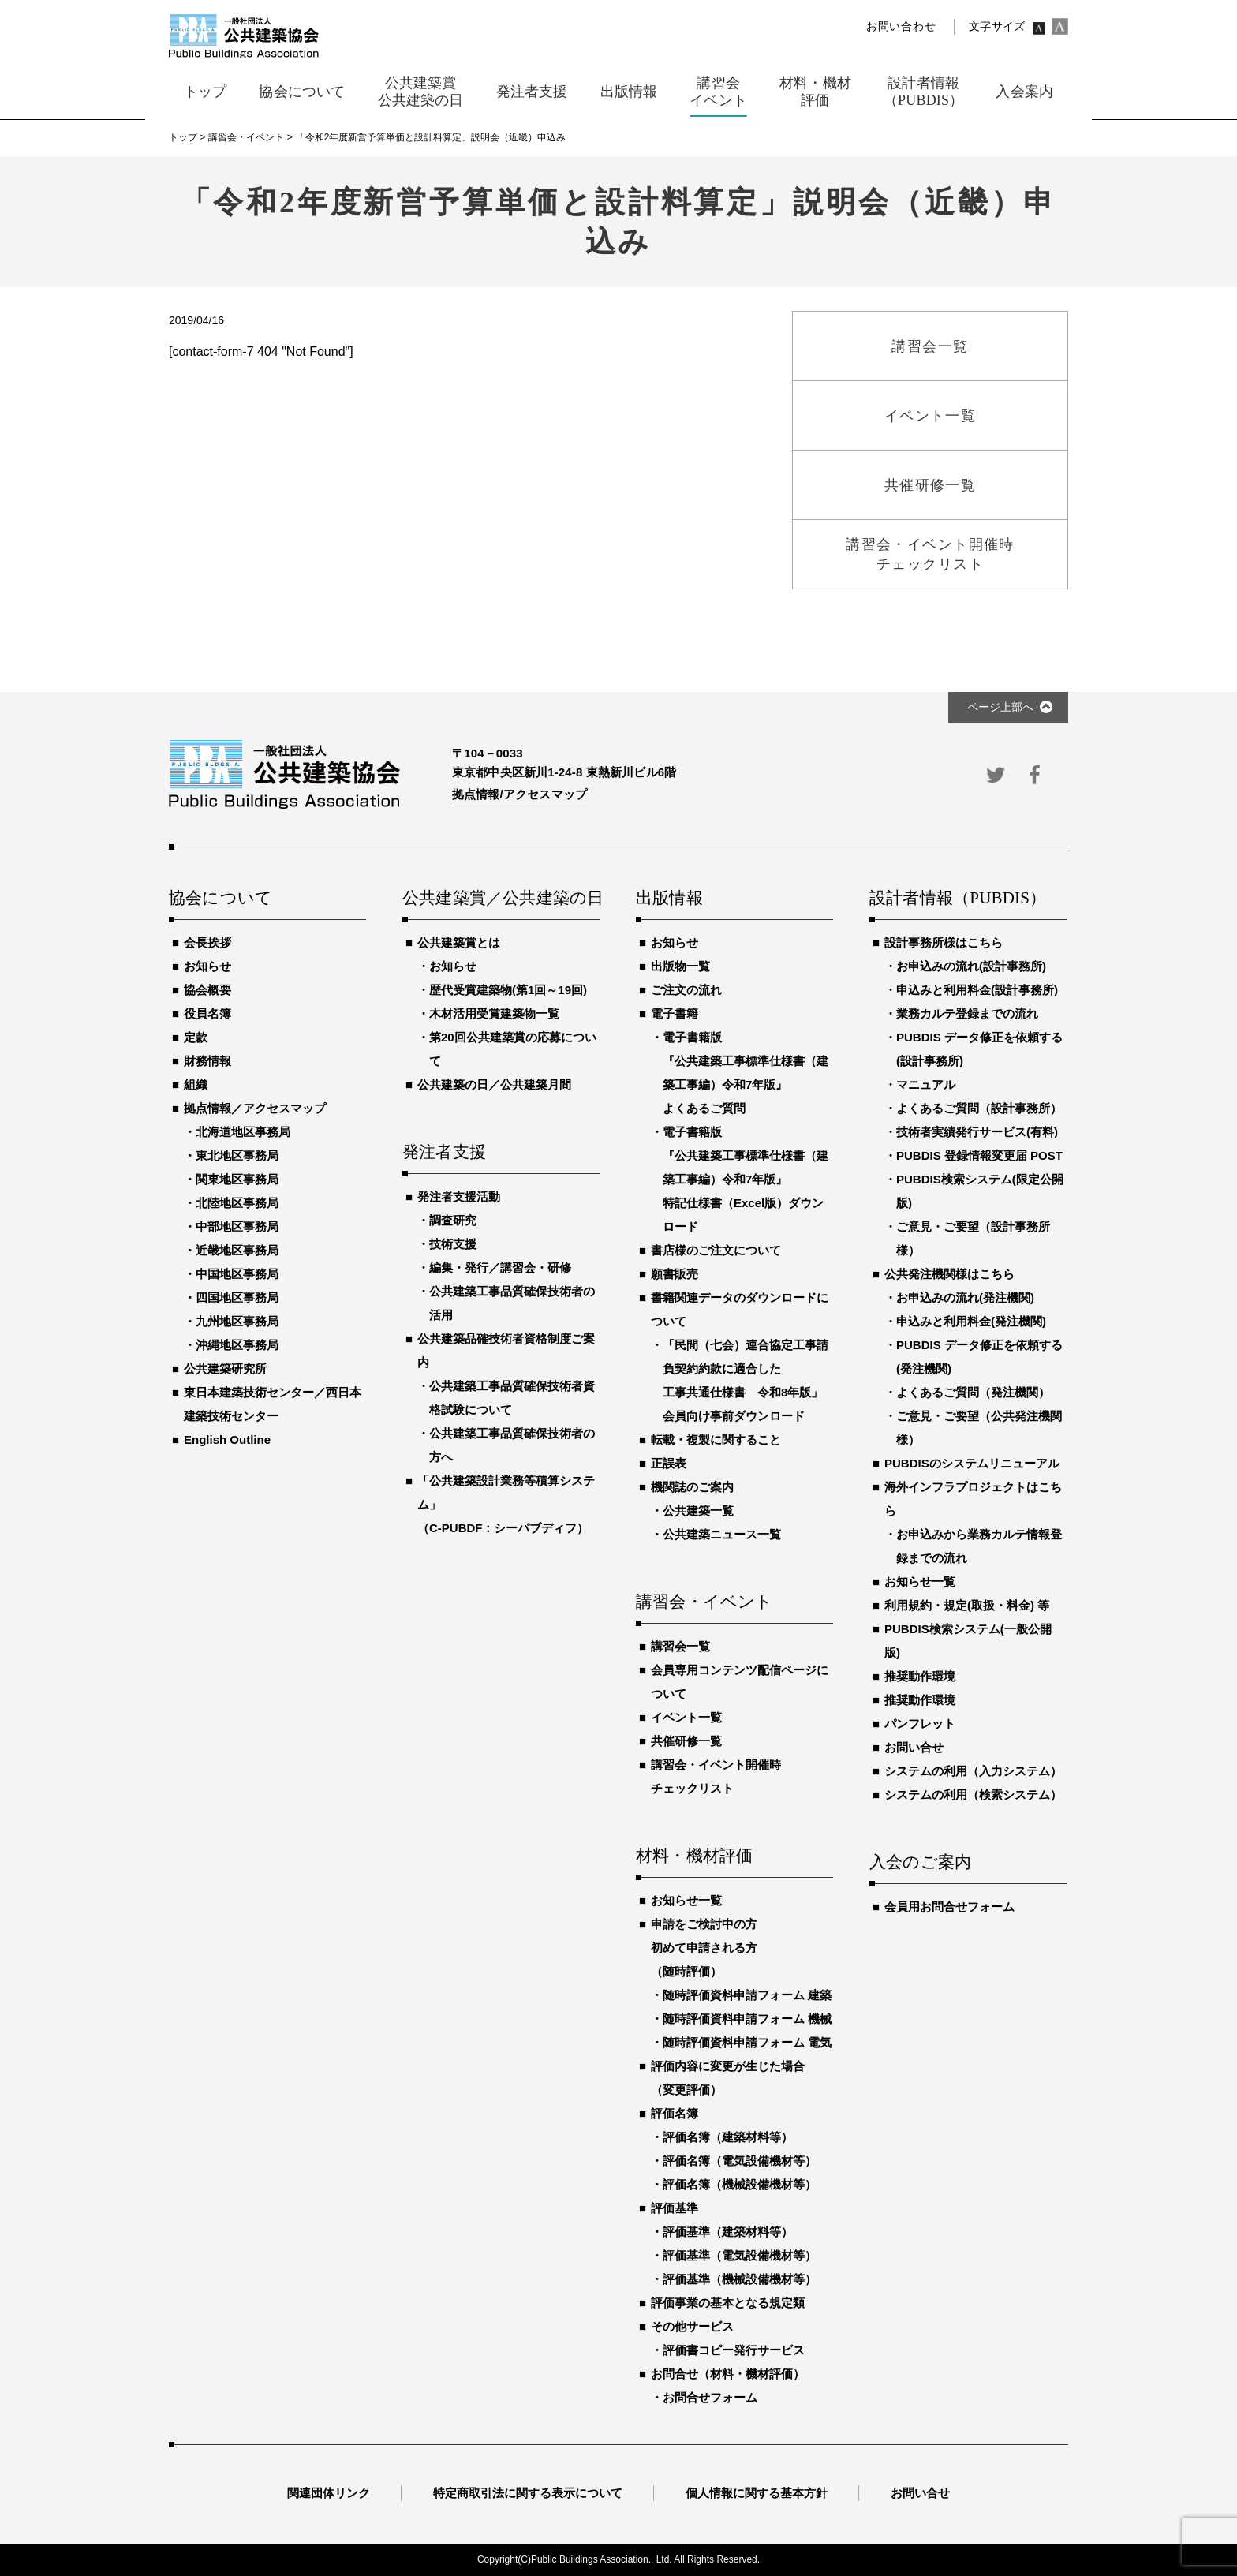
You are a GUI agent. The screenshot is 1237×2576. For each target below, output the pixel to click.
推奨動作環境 (919, 1676)
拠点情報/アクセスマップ (519, 794)
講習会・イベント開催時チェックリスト (716, 1776)
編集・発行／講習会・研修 (500, 1267)
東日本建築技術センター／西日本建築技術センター (272, 1404)
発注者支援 (444, 1152)
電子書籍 (674, 1013)
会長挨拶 (207, 942)
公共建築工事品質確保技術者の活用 (512, 1303)
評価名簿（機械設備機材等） (740, 2184)
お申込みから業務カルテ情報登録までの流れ (979, 1546)
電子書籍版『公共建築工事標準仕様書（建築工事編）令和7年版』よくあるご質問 (745, 1072)
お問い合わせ (901, 26)
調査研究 (452, 1220)
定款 (195, 1037)
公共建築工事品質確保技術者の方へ (512, 1445)
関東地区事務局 (237, 1179)
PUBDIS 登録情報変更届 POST (979, 1155)
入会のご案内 (920, 1862)
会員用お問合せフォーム (949, 1906)
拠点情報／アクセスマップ (255, 1108)
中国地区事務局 (237, 1274)
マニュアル (925, 1084)
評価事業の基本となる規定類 (728, 2302)
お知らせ (207, 966)
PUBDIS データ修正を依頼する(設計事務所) (979, 1048)
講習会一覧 (680, 1646)
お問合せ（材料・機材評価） (728, 2373)
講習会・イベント (704, 1602)
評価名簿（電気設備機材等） (740, 2160)
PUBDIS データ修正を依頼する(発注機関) (979, 1356)
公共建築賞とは (458, 942)
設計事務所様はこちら (943, 942)
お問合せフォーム (710, 2397)
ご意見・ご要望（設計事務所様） (973, 1238)
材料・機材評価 (694, 1856)
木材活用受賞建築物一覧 (494, 1013)
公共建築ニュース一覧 (722, 1534)
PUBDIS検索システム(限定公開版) (979, 1190)
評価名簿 (674, 2113)
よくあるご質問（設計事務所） (979, 1108)
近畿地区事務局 (237, 1250)
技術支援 (452, 1244)
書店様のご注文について (716, 1250)
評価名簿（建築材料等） (728, 2137)
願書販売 (674, 1274)
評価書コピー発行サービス (734, 2350)
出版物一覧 (680, 966)
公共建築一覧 (698, 1510)
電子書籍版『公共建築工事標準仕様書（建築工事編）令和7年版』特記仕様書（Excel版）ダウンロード (745, 1179)
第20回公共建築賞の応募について (512, 1048)
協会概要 (207, 989)
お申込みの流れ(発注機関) (965, 1297)
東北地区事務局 (237, 1155)
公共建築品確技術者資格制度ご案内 (506, 1350)
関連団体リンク (328, 2493)
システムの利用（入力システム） (973, 1771)
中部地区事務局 (237, 1226)
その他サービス (692, 2326)
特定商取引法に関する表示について (527, 2493)
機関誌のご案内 (692, 1487)
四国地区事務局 (237, 1297)
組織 (195, 1084)
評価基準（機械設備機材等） (740, 2279)
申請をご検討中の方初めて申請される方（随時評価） (704, 1947)
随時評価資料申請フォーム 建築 (747, 1995)
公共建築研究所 (225, 1368)
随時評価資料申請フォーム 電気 (747, 2042)
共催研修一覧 (686, 1741)
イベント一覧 (686, 1717)
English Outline (227, 1439)
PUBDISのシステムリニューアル (971, 1463)
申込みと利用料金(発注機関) (971, 1321)
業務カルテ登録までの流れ (967, 1013)
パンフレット (919, 1723)
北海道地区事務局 (243, 1131)
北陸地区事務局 (237, 1202)
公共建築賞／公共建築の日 (501, 898)
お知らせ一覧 (686, 1900)
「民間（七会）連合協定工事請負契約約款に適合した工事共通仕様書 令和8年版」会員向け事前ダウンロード (745, 1380)
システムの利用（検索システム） (973, 1794)
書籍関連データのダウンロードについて (739, 1309)
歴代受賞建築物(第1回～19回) (508, 989)
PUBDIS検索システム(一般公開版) (968, 1640)
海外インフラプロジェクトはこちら (973, 1498)
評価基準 (674, 2208)
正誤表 (668, 1463)
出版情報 (669, 898)
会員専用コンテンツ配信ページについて (739, 1681)
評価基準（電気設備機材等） (740, 2255)
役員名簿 (207, 1013)
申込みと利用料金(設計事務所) (977, 989)
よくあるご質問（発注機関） (973, 1392)
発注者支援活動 (458, 1196)
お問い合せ (914, 1747)
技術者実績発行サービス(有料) (977, 1131)
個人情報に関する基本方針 (757, 2493)
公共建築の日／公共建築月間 (494, 1084)
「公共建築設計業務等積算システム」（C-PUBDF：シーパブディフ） (506, 1504)
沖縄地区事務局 (237, 1345)
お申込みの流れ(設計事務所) (971, 966)
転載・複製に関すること (716, 1439)
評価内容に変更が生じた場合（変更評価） (728, 2077)
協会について (220, 898)
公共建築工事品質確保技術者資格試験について (512, 1397)
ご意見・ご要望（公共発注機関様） (979, 1427)
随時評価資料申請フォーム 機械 (747, 2018)
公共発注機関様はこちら (949, 1274)
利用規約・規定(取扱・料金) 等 (966, 1605)
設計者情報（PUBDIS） (957, 898)
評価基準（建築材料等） (728, 2231)
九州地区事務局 (237, 1321)
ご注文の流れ (686, 989)
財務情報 (207, 1060)
